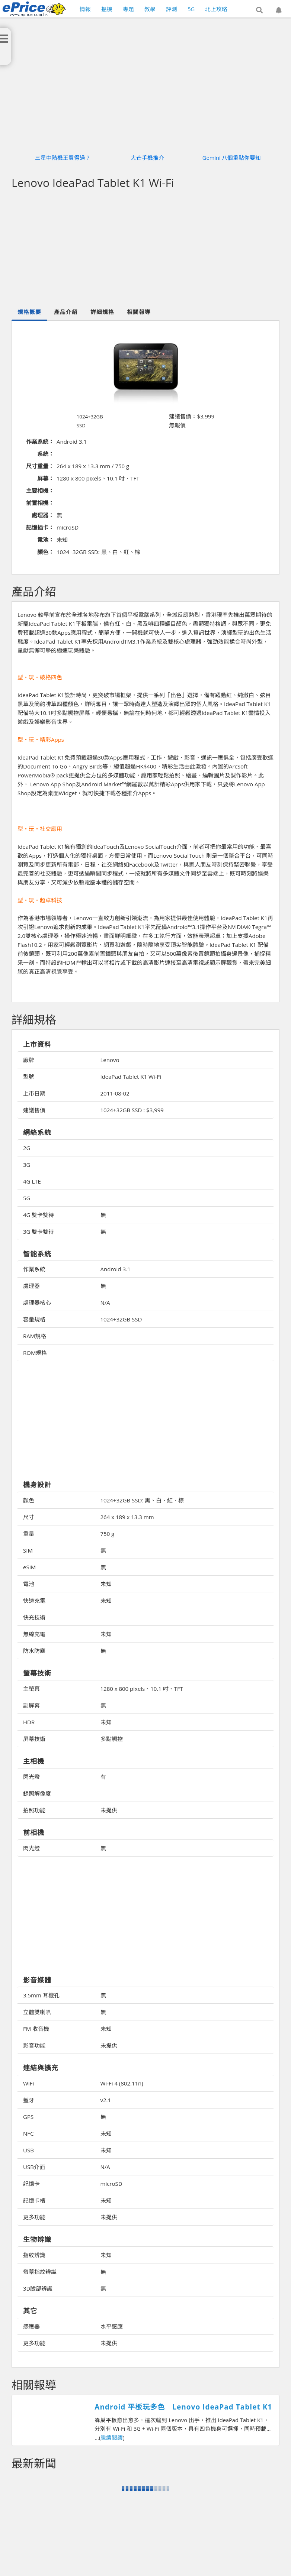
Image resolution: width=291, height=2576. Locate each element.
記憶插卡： (40, 527)
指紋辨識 (34, 2255)
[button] (259, 10)
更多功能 (34, 2217)
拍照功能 (34, 1810)
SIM (28, 1550)
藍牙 (28, 2100)
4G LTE (32, 1181)
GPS (28, 2116)
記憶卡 (31, 2183)
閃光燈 (31, 1776)
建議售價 (34, 1110)
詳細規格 (102, 311)
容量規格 (34, 1319)
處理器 (31, 1285)
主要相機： (40, 490)
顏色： (45, 552)
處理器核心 (37, 1302)
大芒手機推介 (147, 157)
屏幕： (45, 478)
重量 (28, 1533)
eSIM (29, 1567)
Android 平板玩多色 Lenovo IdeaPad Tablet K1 (183, 2407)
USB (28, 2150)
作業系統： (40, 441)
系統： (45, 453)
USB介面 (34, 2167)
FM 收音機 (36, 2028)
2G (26, 1148)
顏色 (28, 1500)
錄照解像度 (37, 1793)
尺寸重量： (40, 466)
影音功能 (34, 2045)
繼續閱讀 (111, 2437)
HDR (29, 1722)
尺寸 (28, 1517)
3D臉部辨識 (37, 2288)
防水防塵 (34, 1650)
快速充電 (34, 1600)
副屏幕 (31, 1705)
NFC (28, 2133)
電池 (28, 1584)
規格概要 (29, 311)
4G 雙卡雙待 (38, 1215)
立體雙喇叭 (37, 2012)
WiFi (28, 2083)
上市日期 (34, 1093)
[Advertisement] (151, 1421)
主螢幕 (31, 1688)
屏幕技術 (34, 1738)
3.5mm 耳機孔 (41, 1995)
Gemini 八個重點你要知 (231, 157)
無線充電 (34, 1634)
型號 (28, 1076)
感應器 (31, 2326)
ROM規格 (35, 1352)
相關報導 (139, 311)
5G (26, 1198)
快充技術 (34, 1617)
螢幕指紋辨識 (40, 2271)
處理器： (43, 515)
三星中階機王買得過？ (63, 157)
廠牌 (28, 1060)
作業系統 (34, 1269)
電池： (45, 539)
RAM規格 (34, 1336)
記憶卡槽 (34, 2200)
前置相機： (40, 503)
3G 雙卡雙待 (38, 1231)
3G (26, 1164)
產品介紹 (66, 311)
